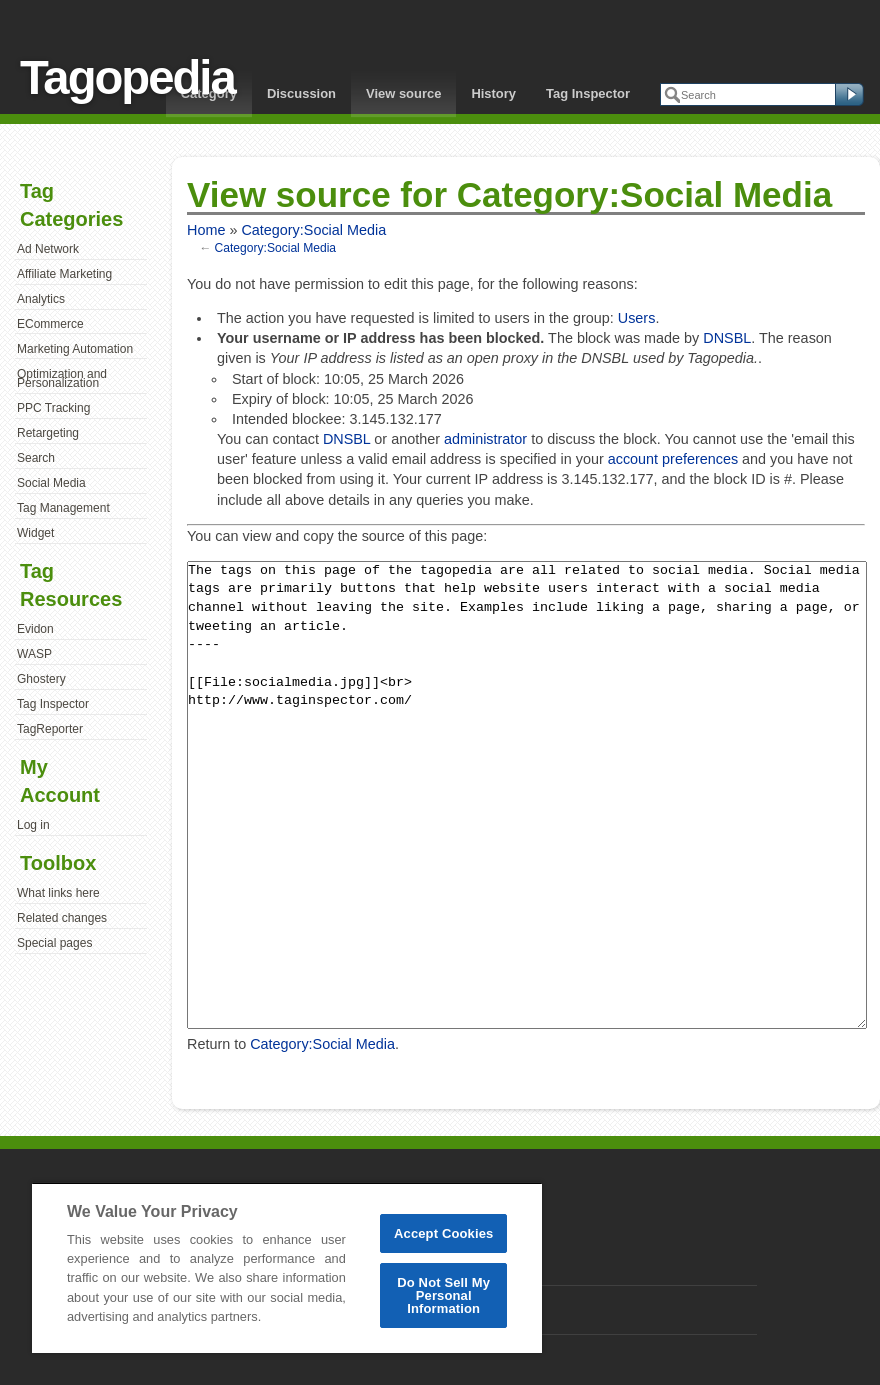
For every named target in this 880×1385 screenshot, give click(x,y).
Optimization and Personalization (62, 379)
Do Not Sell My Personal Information (443, 1295)
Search (36, 458)
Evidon (35, 629)
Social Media (51, 483)
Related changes (62, 918)
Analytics (41, 299)
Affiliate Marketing (64, 274)
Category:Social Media (313, 230)
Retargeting (48, 433)
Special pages (54, 943)
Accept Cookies (443, 1233)
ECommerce (50, 324)
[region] (287, 1267)
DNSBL (727, 338)
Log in (33, 825)
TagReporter (50, 729)
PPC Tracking (53, 408)
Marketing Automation (75, 349)
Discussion (301, 93)
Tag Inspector (588, 93)
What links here (58, 893)
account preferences (673, 459)
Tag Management (63, 508)
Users (637, 318)
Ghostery (41, 679)
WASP (34, 654)
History (493, 93)
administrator (485, 439)
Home (206, 230)
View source (403, 93)
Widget (35, 533)
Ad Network (48, 249)
